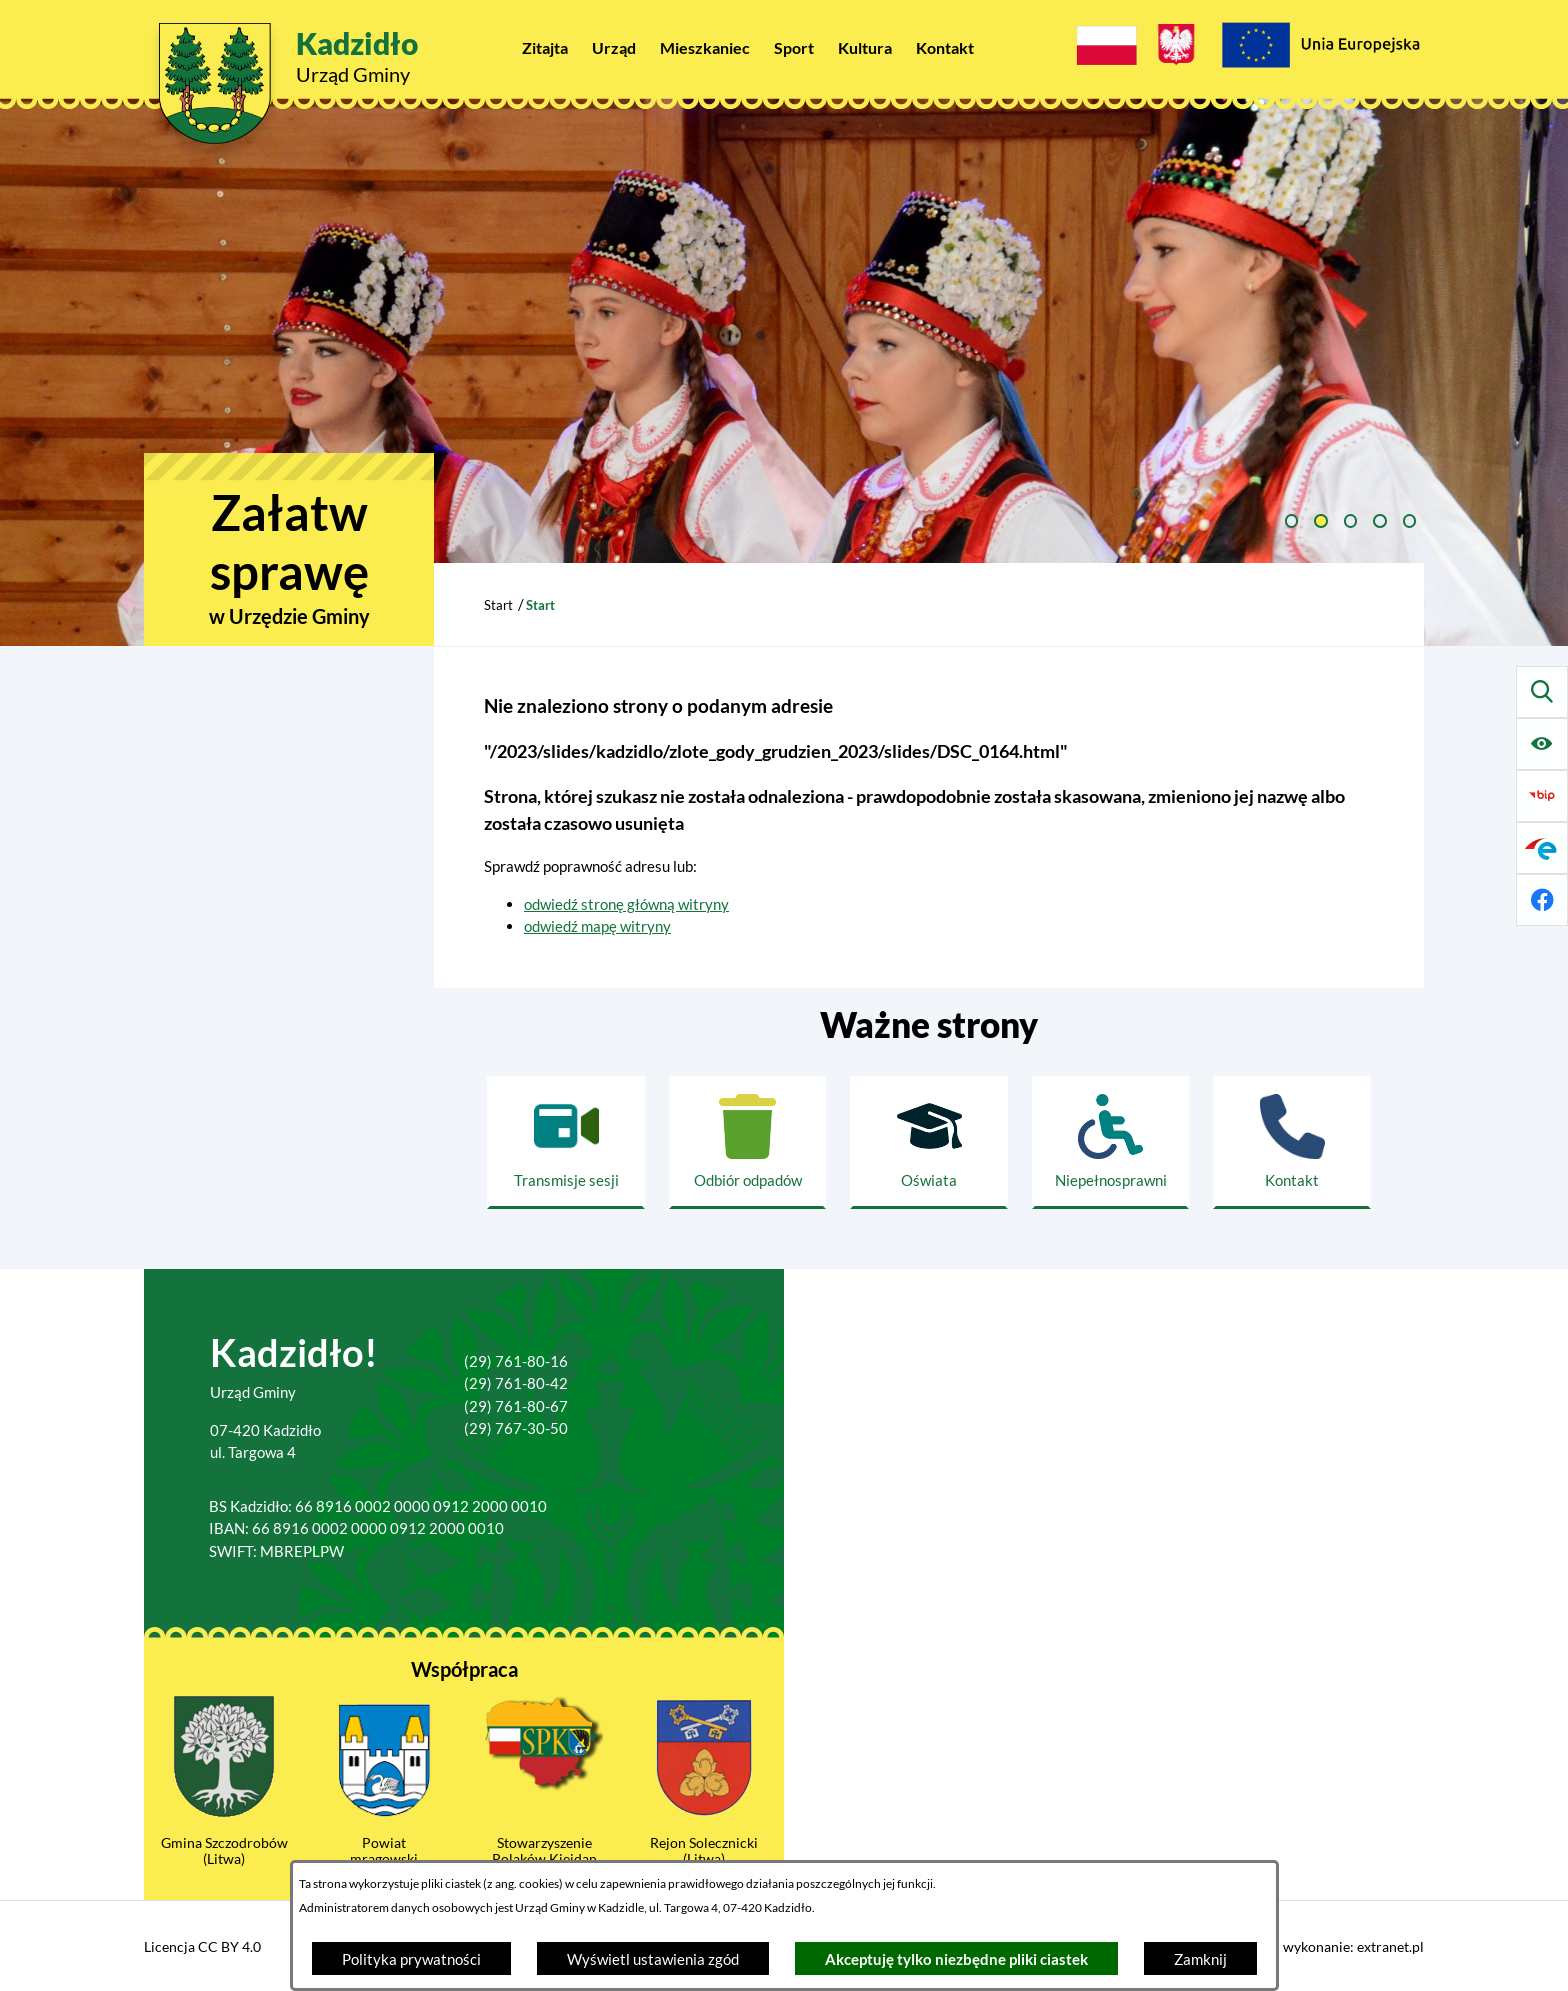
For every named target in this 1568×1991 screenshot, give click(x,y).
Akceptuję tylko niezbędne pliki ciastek (956, 1959)
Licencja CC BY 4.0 (202, 1946)
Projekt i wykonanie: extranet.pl (1325, 1946)
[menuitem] (545, 47)
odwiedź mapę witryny (597, 926)
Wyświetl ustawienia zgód (653, 1959)
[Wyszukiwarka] (1542, 692)
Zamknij (1200, 1959)
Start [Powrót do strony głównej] (498, 605)
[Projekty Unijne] (1320, 48)
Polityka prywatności (411, 1959)
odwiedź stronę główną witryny (626, 904)
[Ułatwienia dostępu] (1542, 744)
